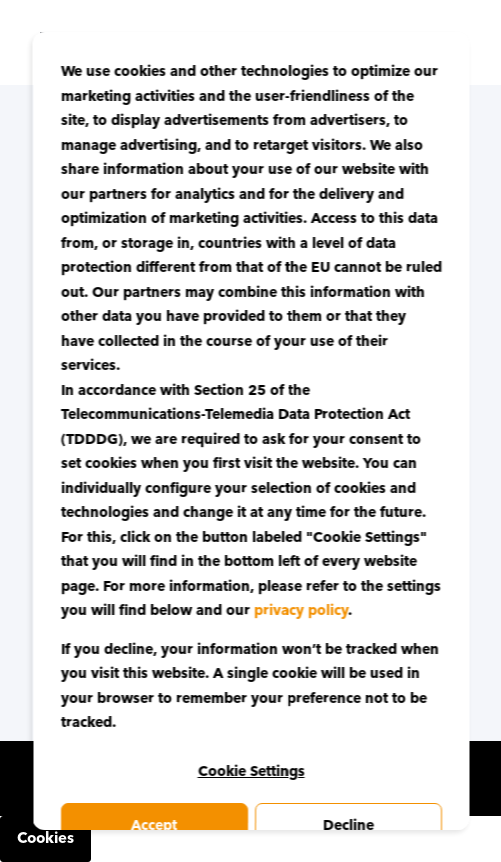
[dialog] (250, 431)
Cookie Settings (250, 772)
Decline (347, 826)
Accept (154, 826)
